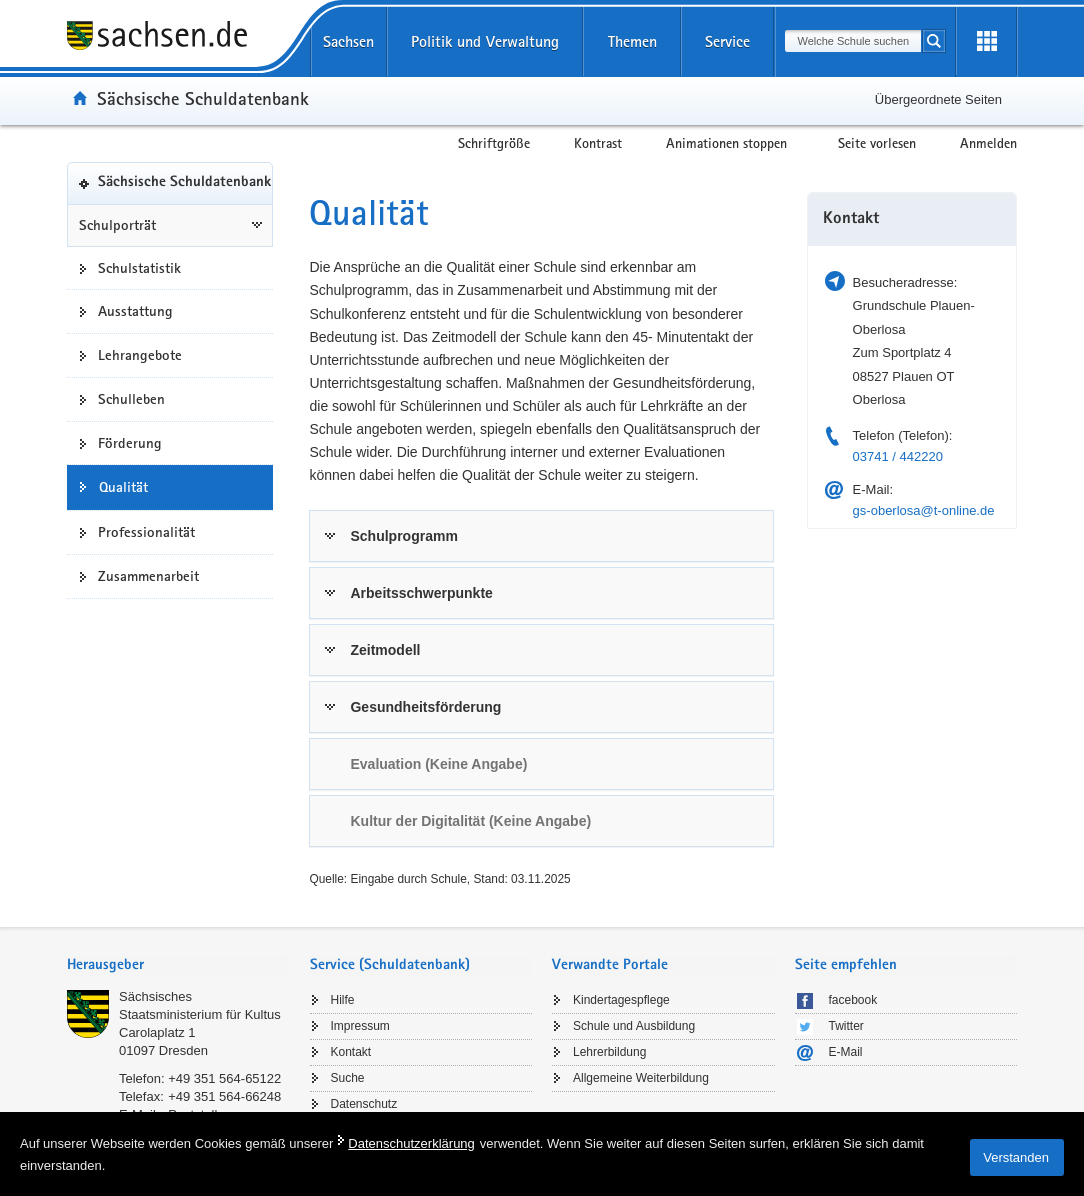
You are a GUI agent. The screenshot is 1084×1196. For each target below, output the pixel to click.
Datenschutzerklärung (411, 1143)
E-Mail (846, 1052)
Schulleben (131, 399)
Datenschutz (364, 1104)
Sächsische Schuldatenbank (203, 98)
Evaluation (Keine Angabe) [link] (438, 764)
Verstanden (1016, 1157)
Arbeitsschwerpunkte (421, 593)
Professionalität (146, 532)
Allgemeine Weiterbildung (641, 1078)
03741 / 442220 (898, 456)
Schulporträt (117, 225)
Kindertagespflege (621, 1000)
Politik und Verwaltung (485, 41)
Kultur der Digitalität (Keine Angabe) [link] (470, 821)
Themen (632, 41)
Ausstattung (135, 311)
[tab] (541, 536)
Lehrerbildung (609, 1052)
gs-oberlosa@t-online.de (924, 510)
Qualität (123, 487)
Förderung (130, 443)
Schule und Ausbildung (634, 1026)
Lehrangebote (140, 355)
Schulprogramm (403, 536)
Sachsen (348, 41)
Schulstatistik (139, 268)
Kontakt (351, 1052)
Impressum (360, 1026)
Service (727, 41)
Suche (348, 1078)
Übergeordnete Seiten (938, 99)
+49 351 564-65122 (224, 1078)
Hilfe (343, 1000)
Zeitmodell (385, 650)
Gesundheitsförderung (425, 707)
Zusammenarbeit (148, 576)
